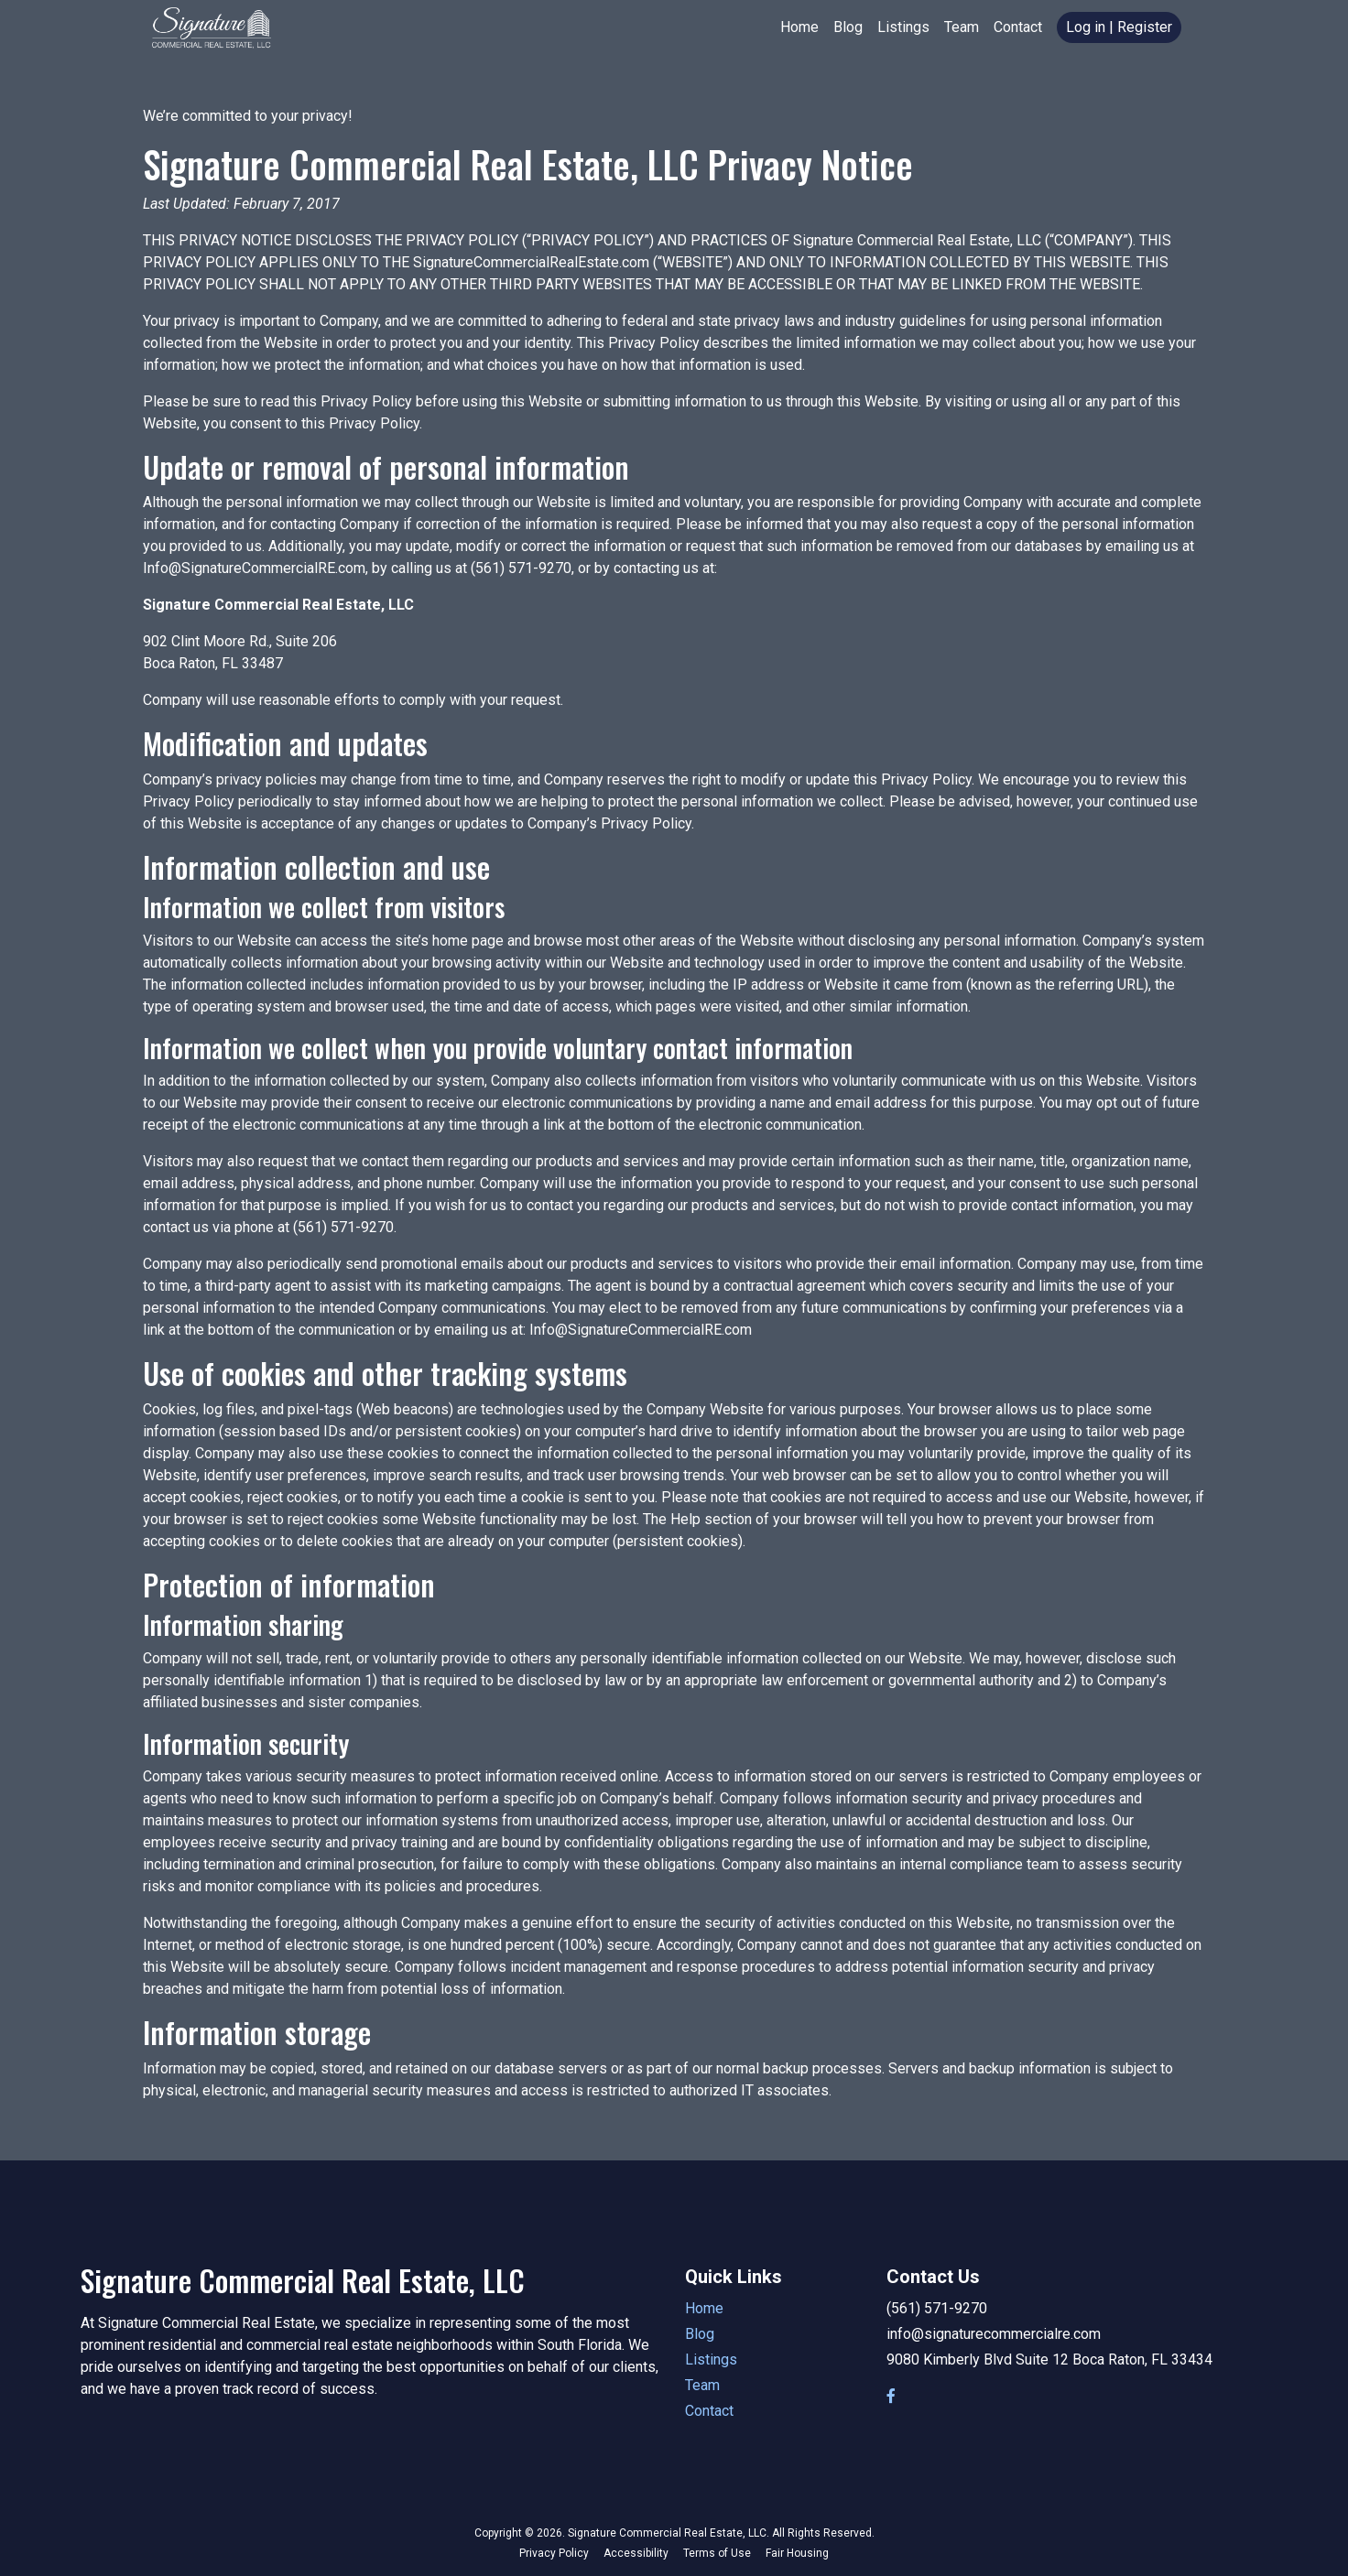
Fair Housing (797, 2553)
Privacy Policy (554, 2553)
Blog (848, 27)
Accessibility (636, 2553)
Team (961, 27)
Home (799, 27)
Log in (1085, 27)
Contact (1018, 27)
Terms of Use (717, 2553)
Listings (903, 27)
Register (1144, 27)
